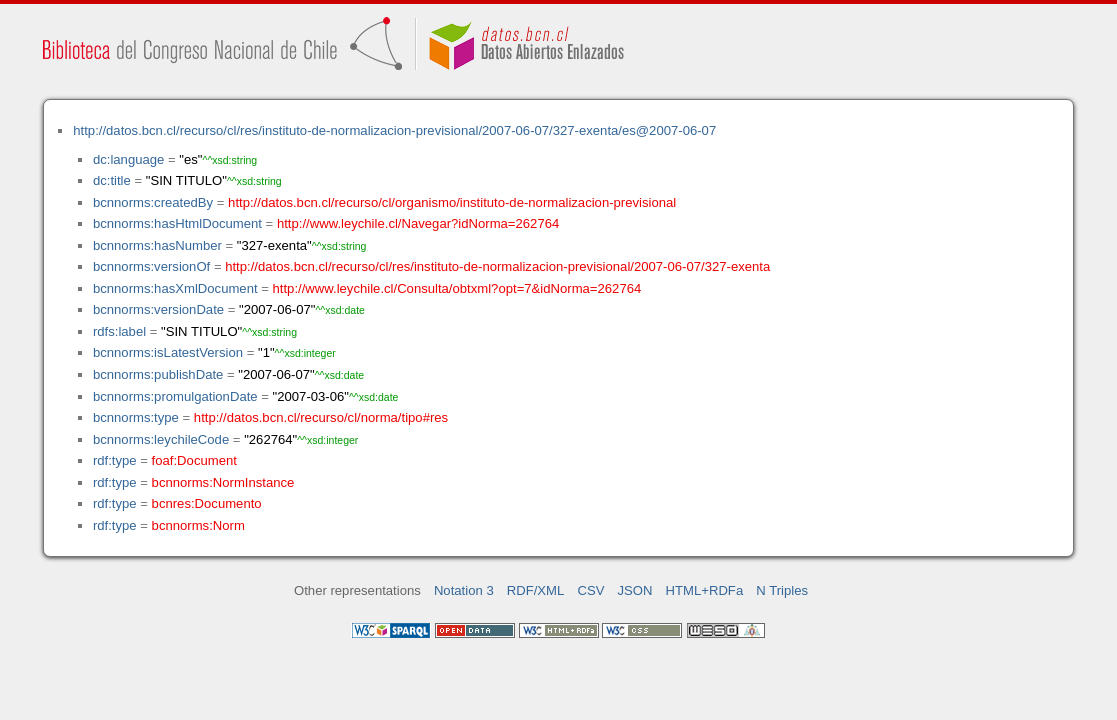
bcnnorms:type (136, 417)
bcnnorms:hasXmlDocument (175, 288)
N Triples (782, 590)
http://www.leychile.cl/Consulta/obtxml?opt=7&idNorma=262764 (457, 288)
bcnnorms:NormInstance (223, 482)
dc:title (112, 180)
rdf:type (115, 460)
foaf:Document (194, 460)
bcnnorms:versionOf (151, 266)
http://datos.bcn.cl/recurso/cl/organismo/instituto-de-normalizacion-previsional (452, 202)
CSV (590, 590)
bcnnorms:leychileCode (161, 439)
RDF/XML (536, 590)
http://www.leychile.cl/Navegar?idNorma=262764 (418, 223)
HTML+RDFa (705, 590)
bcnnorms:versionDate (158, 309)
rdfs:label (119, 331)
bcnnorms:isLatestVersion (168, 352)
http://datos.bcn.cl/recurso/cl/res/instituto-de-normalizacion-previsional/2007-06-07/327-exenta (497, 266)
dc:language (128, 159)
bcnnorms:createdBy (153, 202)
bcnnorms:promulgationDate (175, 396)
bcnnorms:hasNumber (157, 245)
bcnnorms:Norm (198, 525)
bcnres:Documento (207, 503)
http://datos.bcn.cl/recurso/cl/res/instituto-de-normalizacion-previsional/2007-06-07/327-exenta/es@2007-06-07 (394, 130)
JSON (635, 590)
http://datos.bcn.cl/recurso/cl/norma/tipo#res (321, 417)
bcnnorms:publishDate (158, 374)
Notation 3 (464, 590)
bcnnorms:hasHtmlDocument (177, 223)
